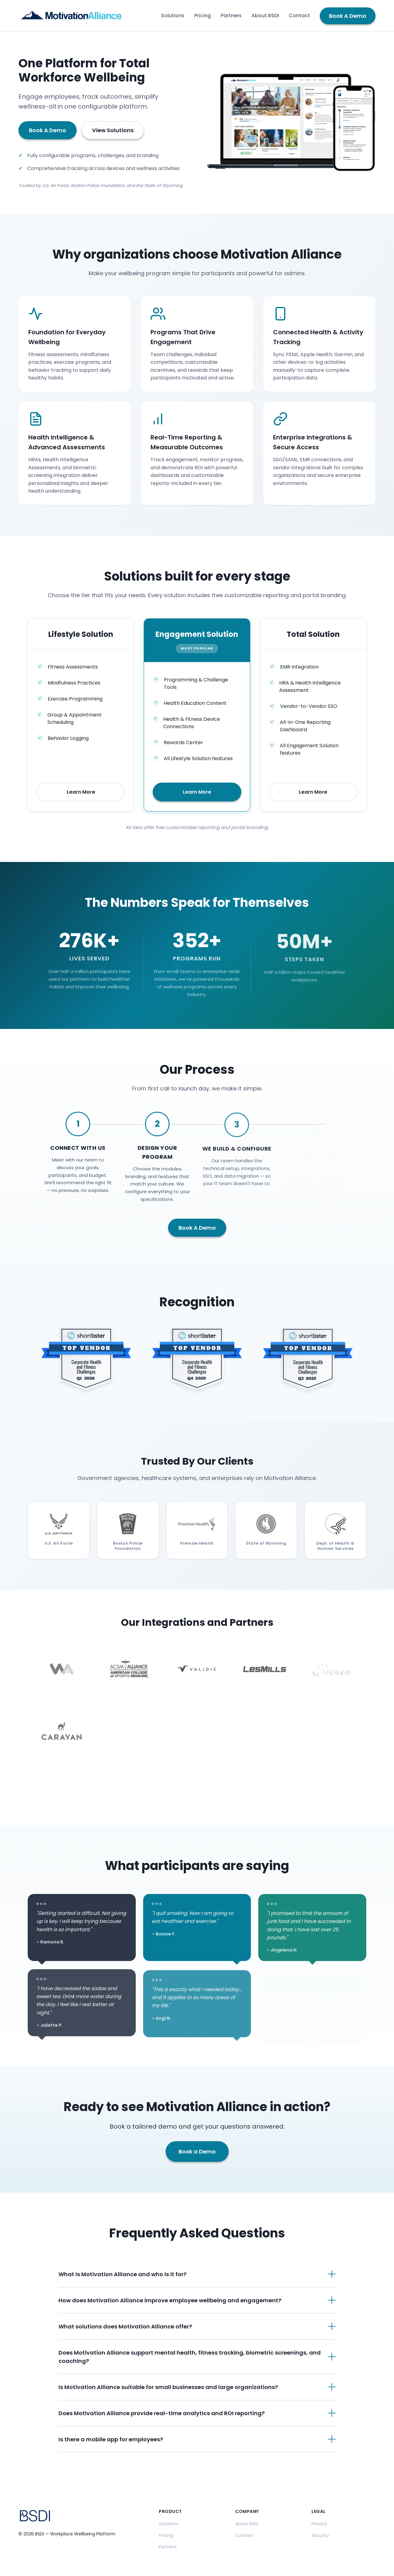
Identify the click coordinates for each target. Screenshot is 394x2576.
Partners (231, 15)
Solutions (172, 15)
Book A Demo (347, 16)
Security (320, 2535)
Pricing (202, 15)
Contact (299, 15)
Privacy (319, 2524)
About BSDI (265, 15)
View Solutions (113, 130)
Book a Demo (197, 2158)
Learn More (81, 792)
